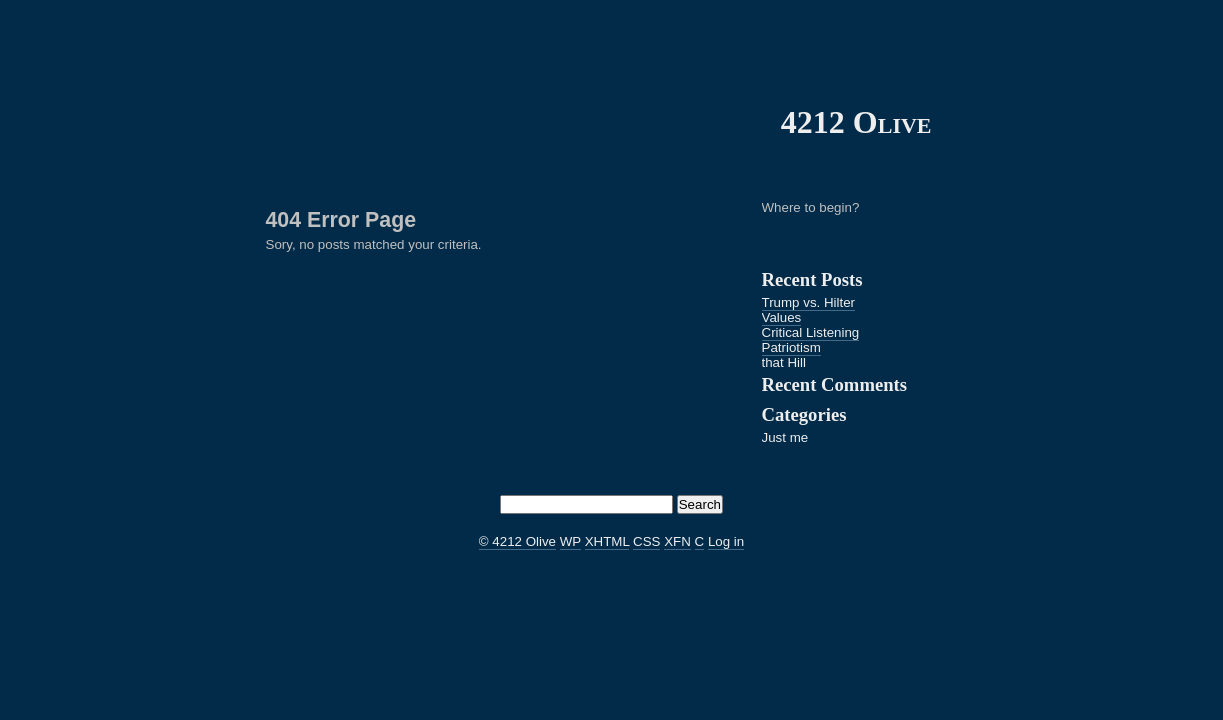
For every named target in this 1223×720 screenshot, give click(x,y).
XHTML (607, 541)
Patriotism (791, 347)
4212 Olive (856, 122)
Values (782, 317)
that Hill (784, 362)
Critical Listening (811, 332)
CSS (646, 541)
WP (570, 541)
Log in (726, 541)
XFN (677, 541)
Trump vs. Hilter (809, 302)
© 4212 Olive (517, 541)
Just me (785, 437)
